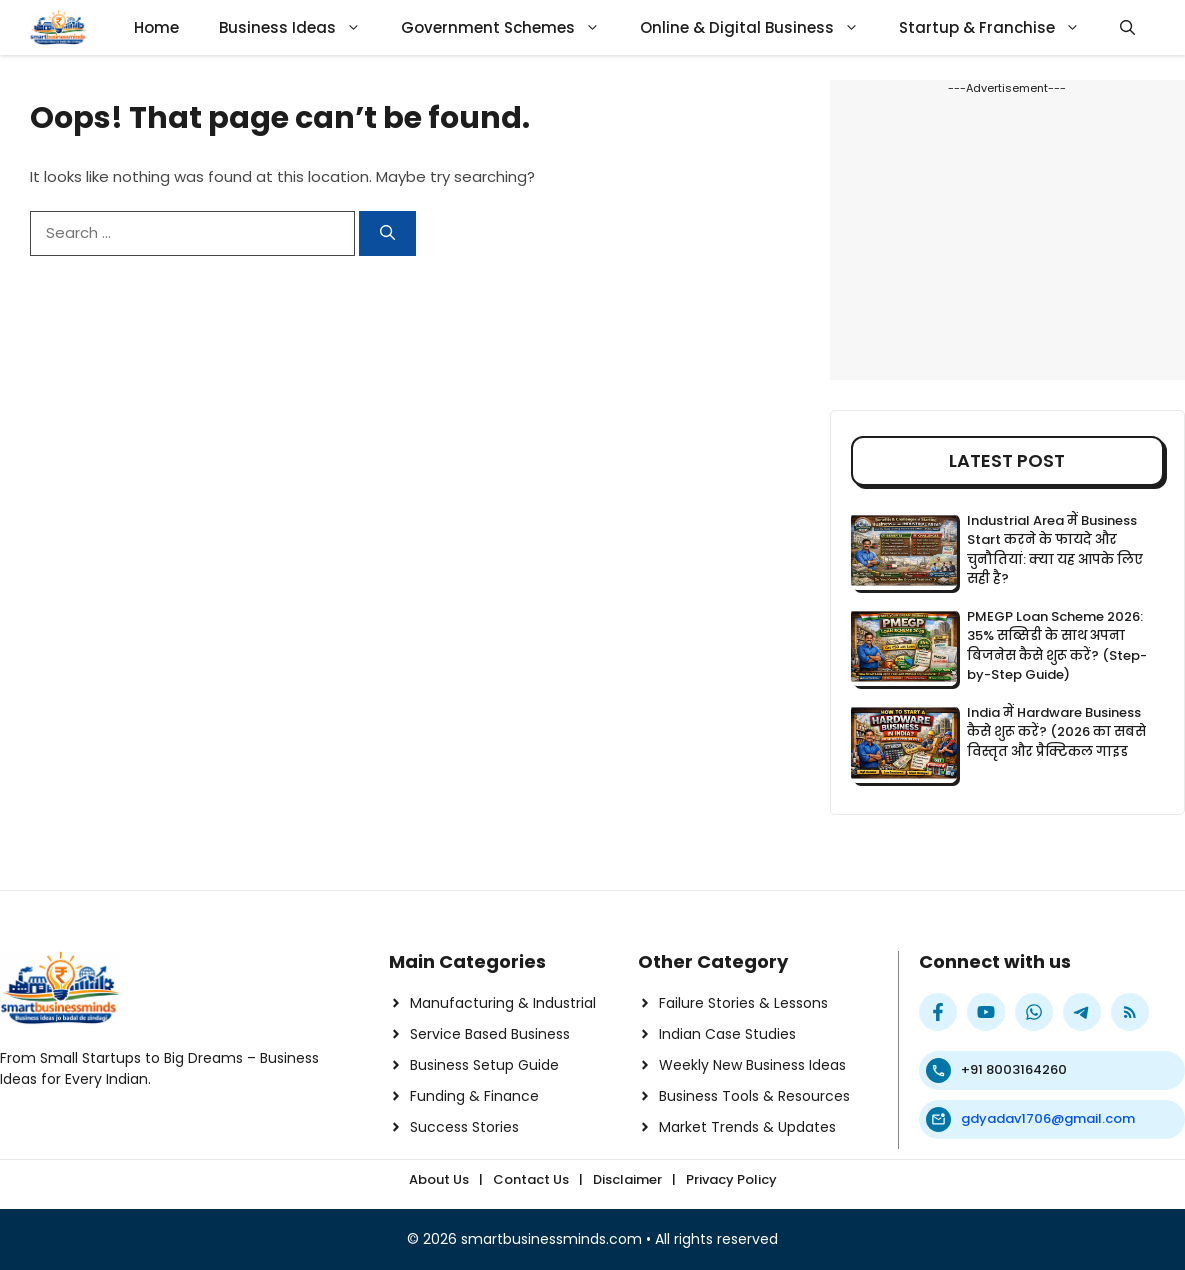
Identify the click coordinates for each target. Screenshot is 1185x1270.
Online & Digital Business (759, 27)
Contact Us (531, 1179)
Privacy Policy (731, 1179)
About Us (439, 1179)
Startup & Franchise (999, 27)
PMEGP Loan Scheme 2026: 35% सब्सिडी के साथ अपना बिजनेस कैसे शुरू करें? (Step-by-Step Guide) (1057, 646)
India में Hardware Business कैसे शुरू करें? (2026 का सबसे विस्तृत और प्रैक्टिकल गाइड (1056, 732)
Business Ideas (300, 27)
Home (156, 27)
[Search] (387, 233)
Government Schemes (510, 27)
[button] (1127, 27)
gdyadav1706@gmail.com (1048, 1118)
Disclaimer (627, 1179)
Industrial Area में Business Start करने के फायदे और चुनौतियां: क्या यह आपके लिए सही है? (1055, 550)
